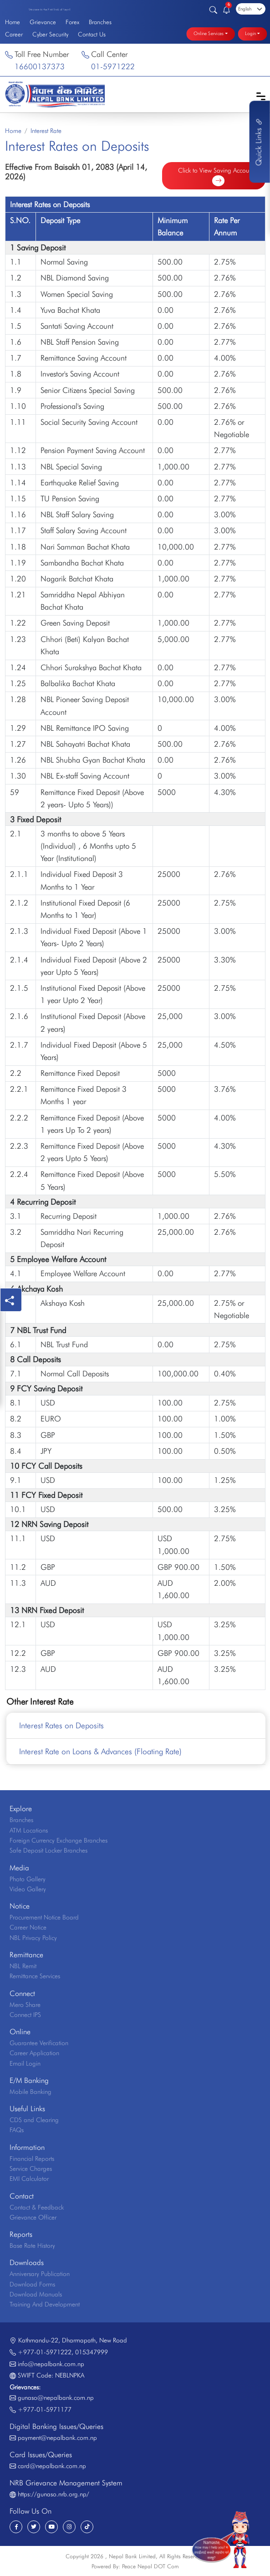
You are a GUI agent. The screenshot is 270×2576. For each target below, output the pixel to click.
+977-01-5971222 (44, 2352)
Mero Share (25, 2004)
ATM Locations (29, 1830)
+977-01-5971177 (44, 2409)
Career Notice (28, 1927)
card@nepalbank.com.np (52, 2465)
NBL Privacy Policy (33, 1937)
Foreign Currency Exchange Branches (58, 1840)
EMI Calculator (29, 2178)
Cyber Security (50, 34)
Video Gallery (28, 1889)
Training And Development (45, 2304)
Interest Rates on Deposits (61, 1725)
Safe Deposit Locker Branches (48, 1850)
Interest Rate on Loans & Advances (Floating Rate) (100, 1751)
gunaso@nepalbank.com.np (56, 2397)
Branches (100, 21)
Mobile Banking (30, 2091)
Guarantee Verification (39, 2043)
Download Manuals (36, 2294)
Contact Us (92, 34)
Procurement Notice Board (44, 1917)
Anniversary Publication (40, 2273)
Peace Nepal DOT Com (150, 2566)
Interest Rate (46, 130)
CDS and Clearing (34, 2119)
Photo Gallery (28, 1879)
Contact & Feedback (37, 2207)
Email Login (25, 2063)
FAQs (17, 2129)
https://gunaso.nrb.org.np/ (53, 2494)
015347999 (91, 2352)
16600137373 (40, 66)
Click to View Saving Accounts (217, 176)
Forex (72, 21)
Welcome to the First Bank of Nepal (49, 9)
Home (12, 21)
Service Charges (31, 2168)
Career (14, 34)
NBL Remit (23, 1966)
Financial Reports (32, 2158)
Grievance (43, 21)
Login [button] (250, 33)
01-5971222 (113, 66)
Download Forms (32, 2284)
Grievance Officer (33, 2217)
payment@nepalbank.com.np (57, 2437)
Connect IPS (25, 2014)
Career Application (34, 2053)
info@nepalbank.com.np (51, 2363)
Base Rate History (32, 2245)
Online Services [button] (209, 33)
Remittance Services (35, 1976)
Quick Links (258, 141)
